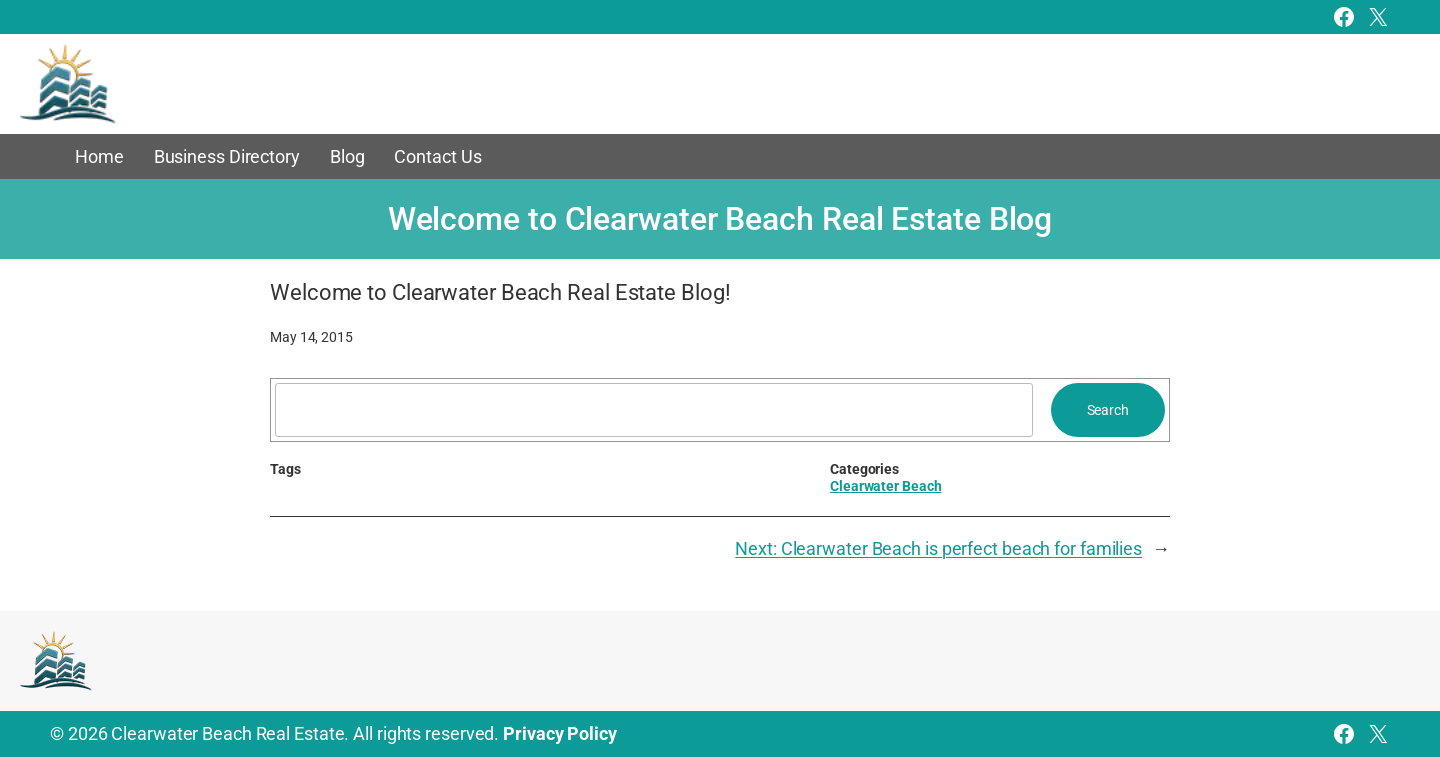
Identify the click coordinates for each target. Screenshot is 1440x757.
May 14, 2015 (311, 337)
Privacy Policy (560, 733)
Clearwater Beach (885, 486)
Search (1108, 410)
